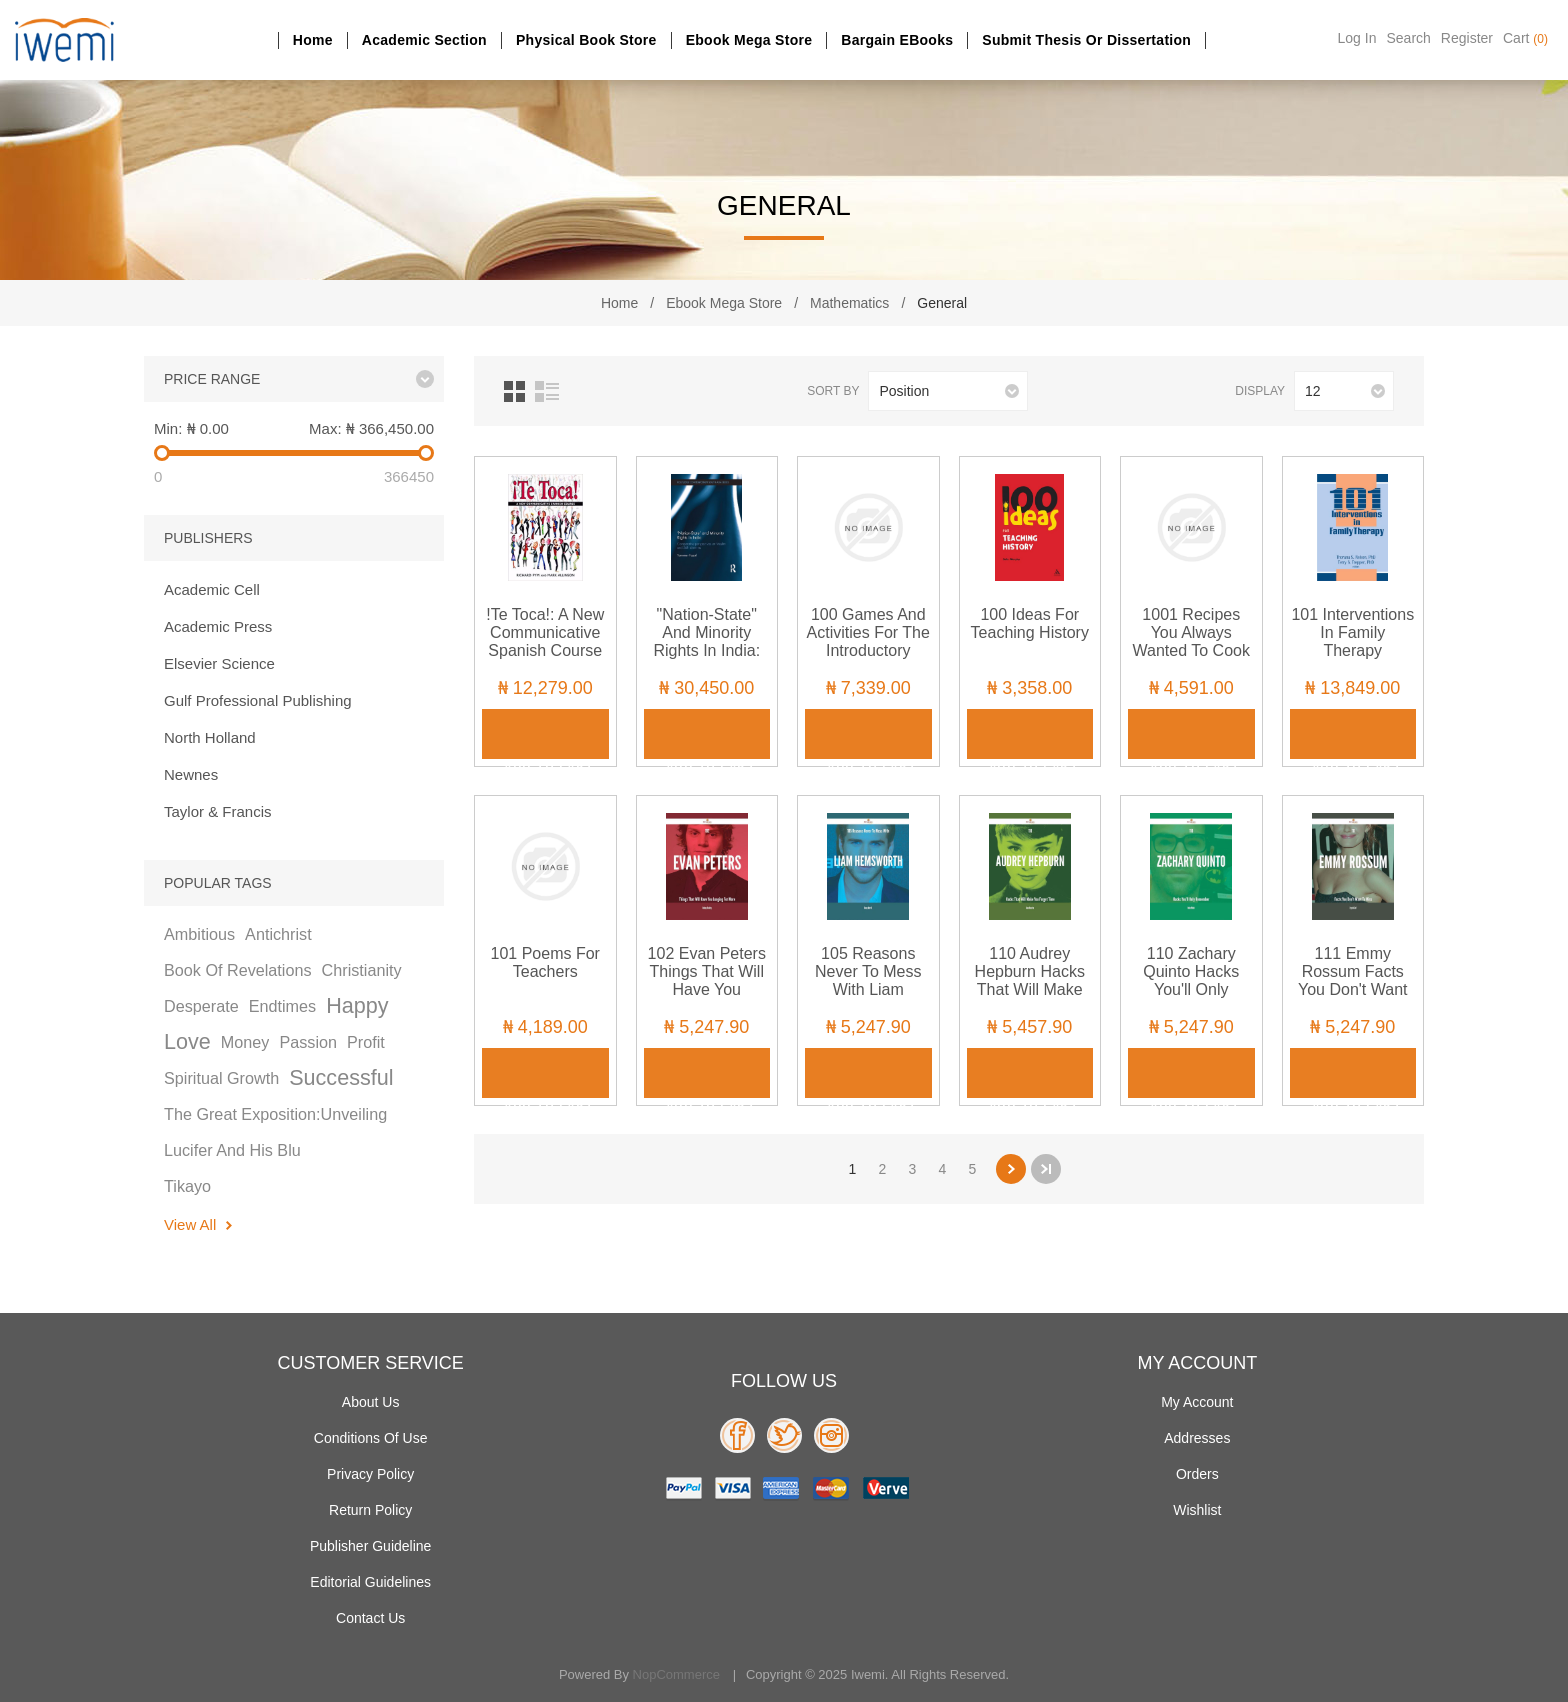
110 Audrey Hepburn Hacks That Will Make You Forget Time (1029, 980)
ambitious (199, 934)
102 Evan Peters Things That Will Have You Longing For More (707, 980)
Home (313, 40)
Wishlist (1197, 1510)
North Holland (210, 737)
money (245, 1042)
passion (308, 1042)
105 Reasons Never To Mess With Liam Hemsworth (868, 980)
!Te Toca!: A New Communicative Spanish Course (545, 632)
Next (1011, 1169)
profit (366, 1042)
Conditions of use (371, 1438)
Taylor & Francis (218, 811)
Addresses (1197, 1438)
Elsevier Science (219, 663)
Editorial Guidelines (370, 1582)
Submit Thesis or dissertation (1086, 40)
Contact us (370, 1618)
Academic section (424, 40)
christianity (362, 970)
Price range (212, 379)
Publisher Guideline (370, 1546)
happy (357, 1005)
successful (341, 1077)
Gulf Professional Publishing (258, 700)
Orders (1197, 1474)
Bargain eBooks (897, 40)
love (187, 1041)
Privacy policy (370, 1474)
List (547, 391)
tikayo (187, 1186)
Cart (1525, 38)
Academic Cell (212, 589)
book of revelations (238, 970)
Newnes (191, 774)
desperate (201, 1006)
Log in (1357, 38)
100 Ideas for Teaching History (1030, 623)
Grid (514, 391)
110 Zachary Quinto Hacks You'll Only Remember (1191, 980)
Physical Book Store (586, 40)
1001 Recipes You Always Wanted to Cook (1191, 632)
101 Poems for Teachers (545, 962)
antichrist (278, 934)
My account (1197, 1402)
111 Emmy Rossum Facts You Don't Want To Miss (1353, 980)
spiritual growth (221, 1078)
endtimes (282, 1006)
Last (1046, 1169)
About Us (371, 1402)
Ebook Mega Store (749, 40)
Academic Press (218, 626)
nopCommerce (676, 1674)
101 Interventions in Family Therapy (1352, 632)
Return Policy (370, 1510)
